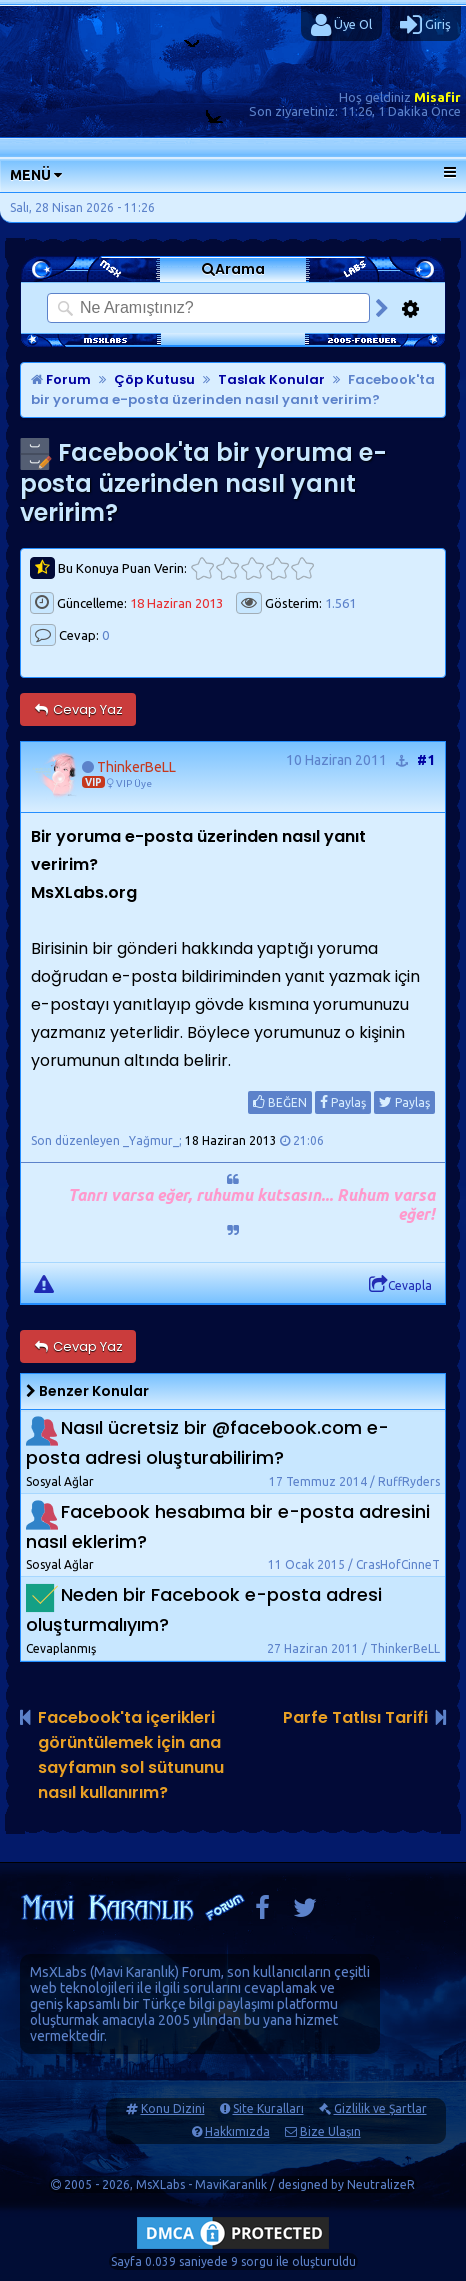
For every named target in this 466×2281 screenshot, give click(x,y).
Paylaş (343, 1102)
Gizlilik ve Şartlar (380, 2108)
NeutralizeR (381, 2184)
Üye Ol (341, 25)
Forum (61, 379)
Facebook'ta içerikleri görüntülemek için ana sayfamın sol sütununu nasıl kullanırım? (131, 1755)
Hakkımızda (237, 2131)
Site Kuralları (268, 2108)
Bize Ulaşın (330, 2131)
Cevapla (400, 1285)
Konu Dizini (173, 2108)
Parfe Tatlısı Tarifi (355, 1717)
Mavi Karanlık (134, 1972)
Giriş (425, 25)
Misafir (437, 97)
